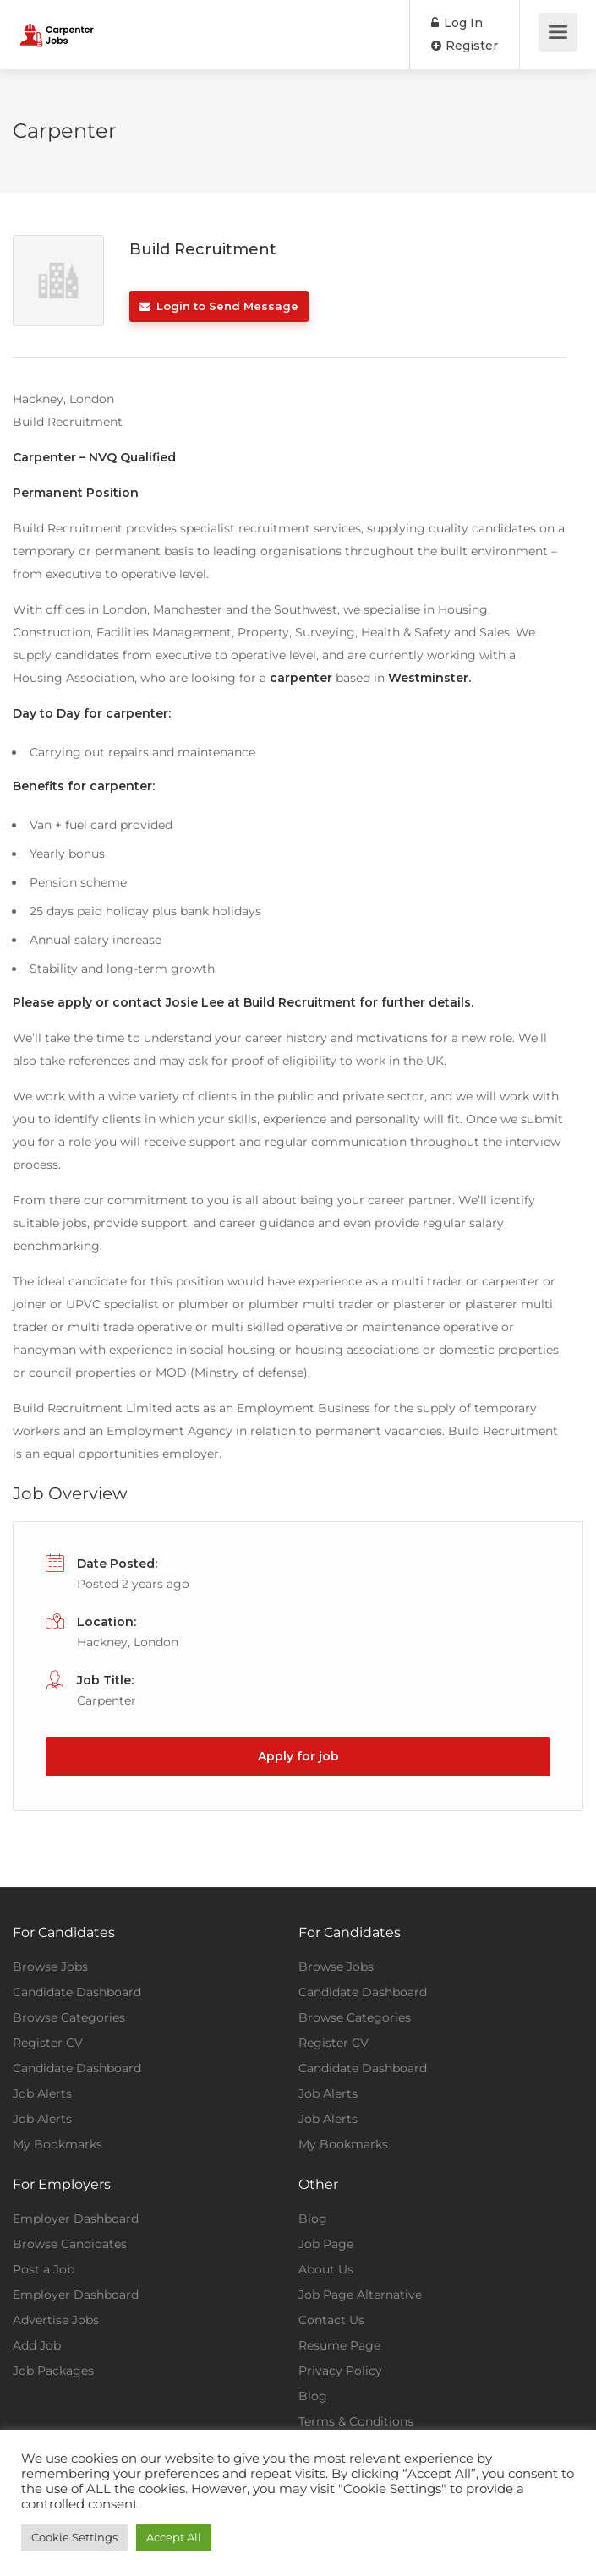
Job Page (325, 2243)
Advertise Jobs (56, 2320)
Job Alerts (42, 2093)
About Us (325, 2269)
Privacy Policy (340, 2370)
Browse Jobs (50, 1966)
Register (464, 45)
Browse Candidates (70, 2243)
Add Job (37, 2345)
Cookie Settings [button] (74, 2537)
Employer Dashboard (76, 2218)
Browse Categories (69, 2017)
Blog (312, 2218)
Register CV (48, 2042)
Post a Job (43, 2269)
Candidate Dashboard (77, 1992)
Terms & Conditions (355, 2421)
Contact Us (331, 2320)
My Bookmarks (57, 2144)
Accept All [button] (173, 2537)
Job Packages (53, 2370)
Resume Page (339, 2345)
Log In (457, 22)
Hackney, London (127, 1642)
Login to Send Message (218, 306)
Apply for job (298, 1756)
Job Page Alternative (360, 2294)
